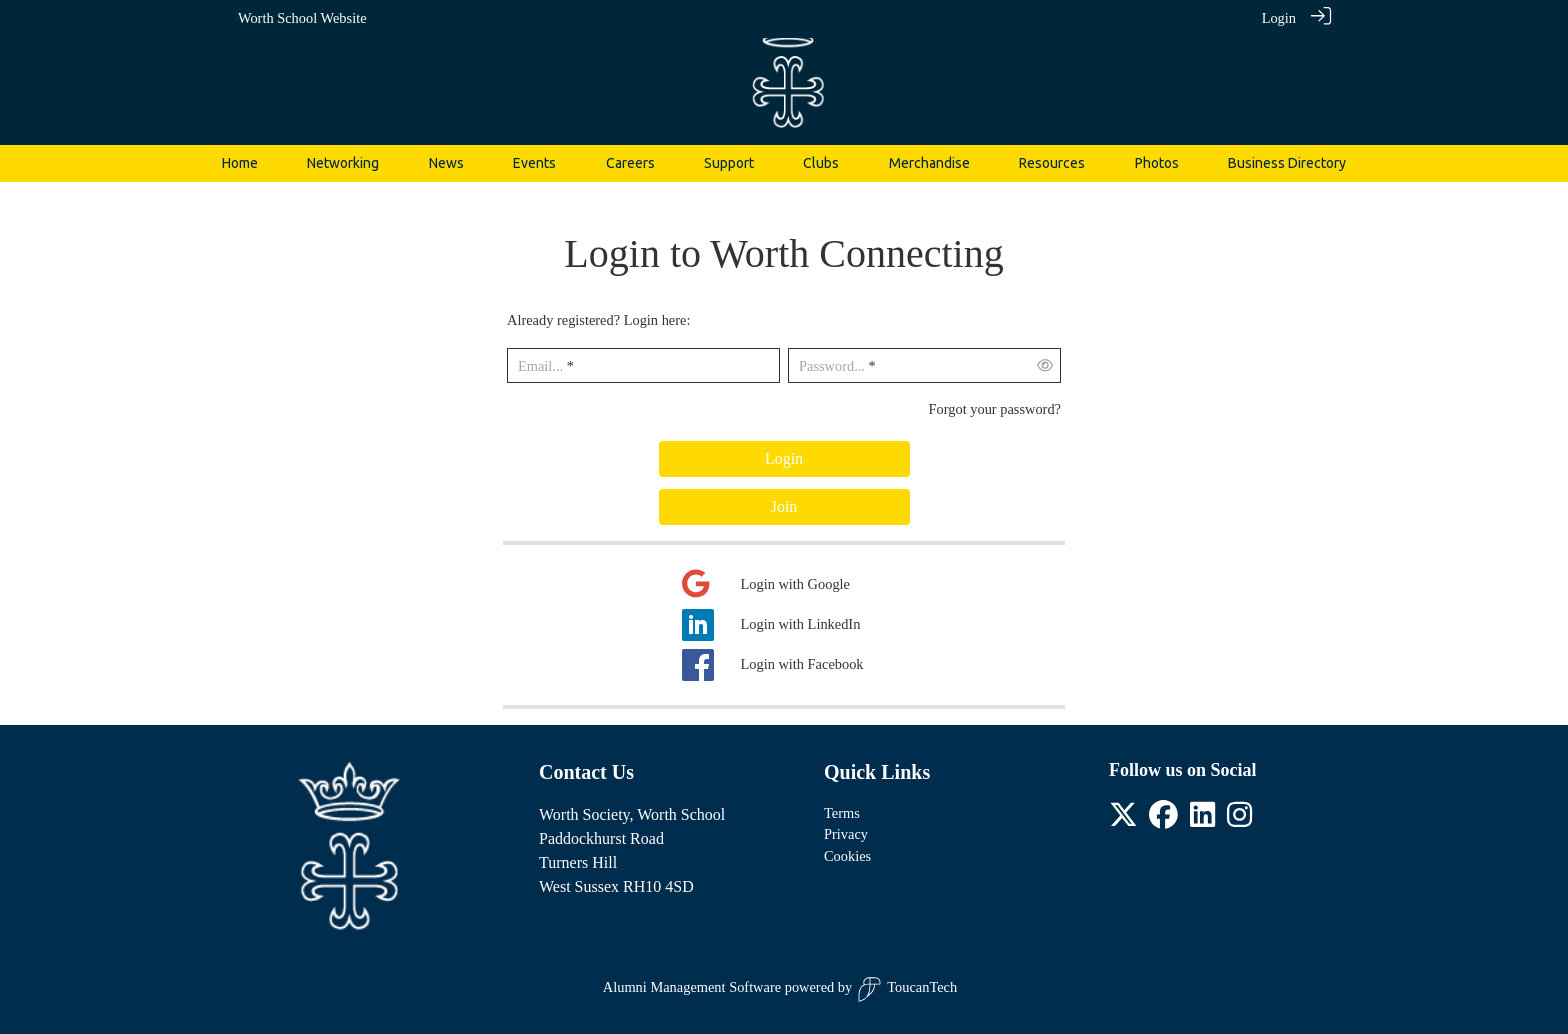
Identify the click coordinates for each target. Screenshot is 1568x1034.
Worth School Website (302, 18)
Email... (540, 366)
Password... (832, 366)
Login (1279, 18)
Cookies (847, 856)
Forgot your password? (995, 409)
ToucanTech (907, 989)
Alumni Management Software (692, 987)
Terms (842, 813)
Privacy (846, 834)
